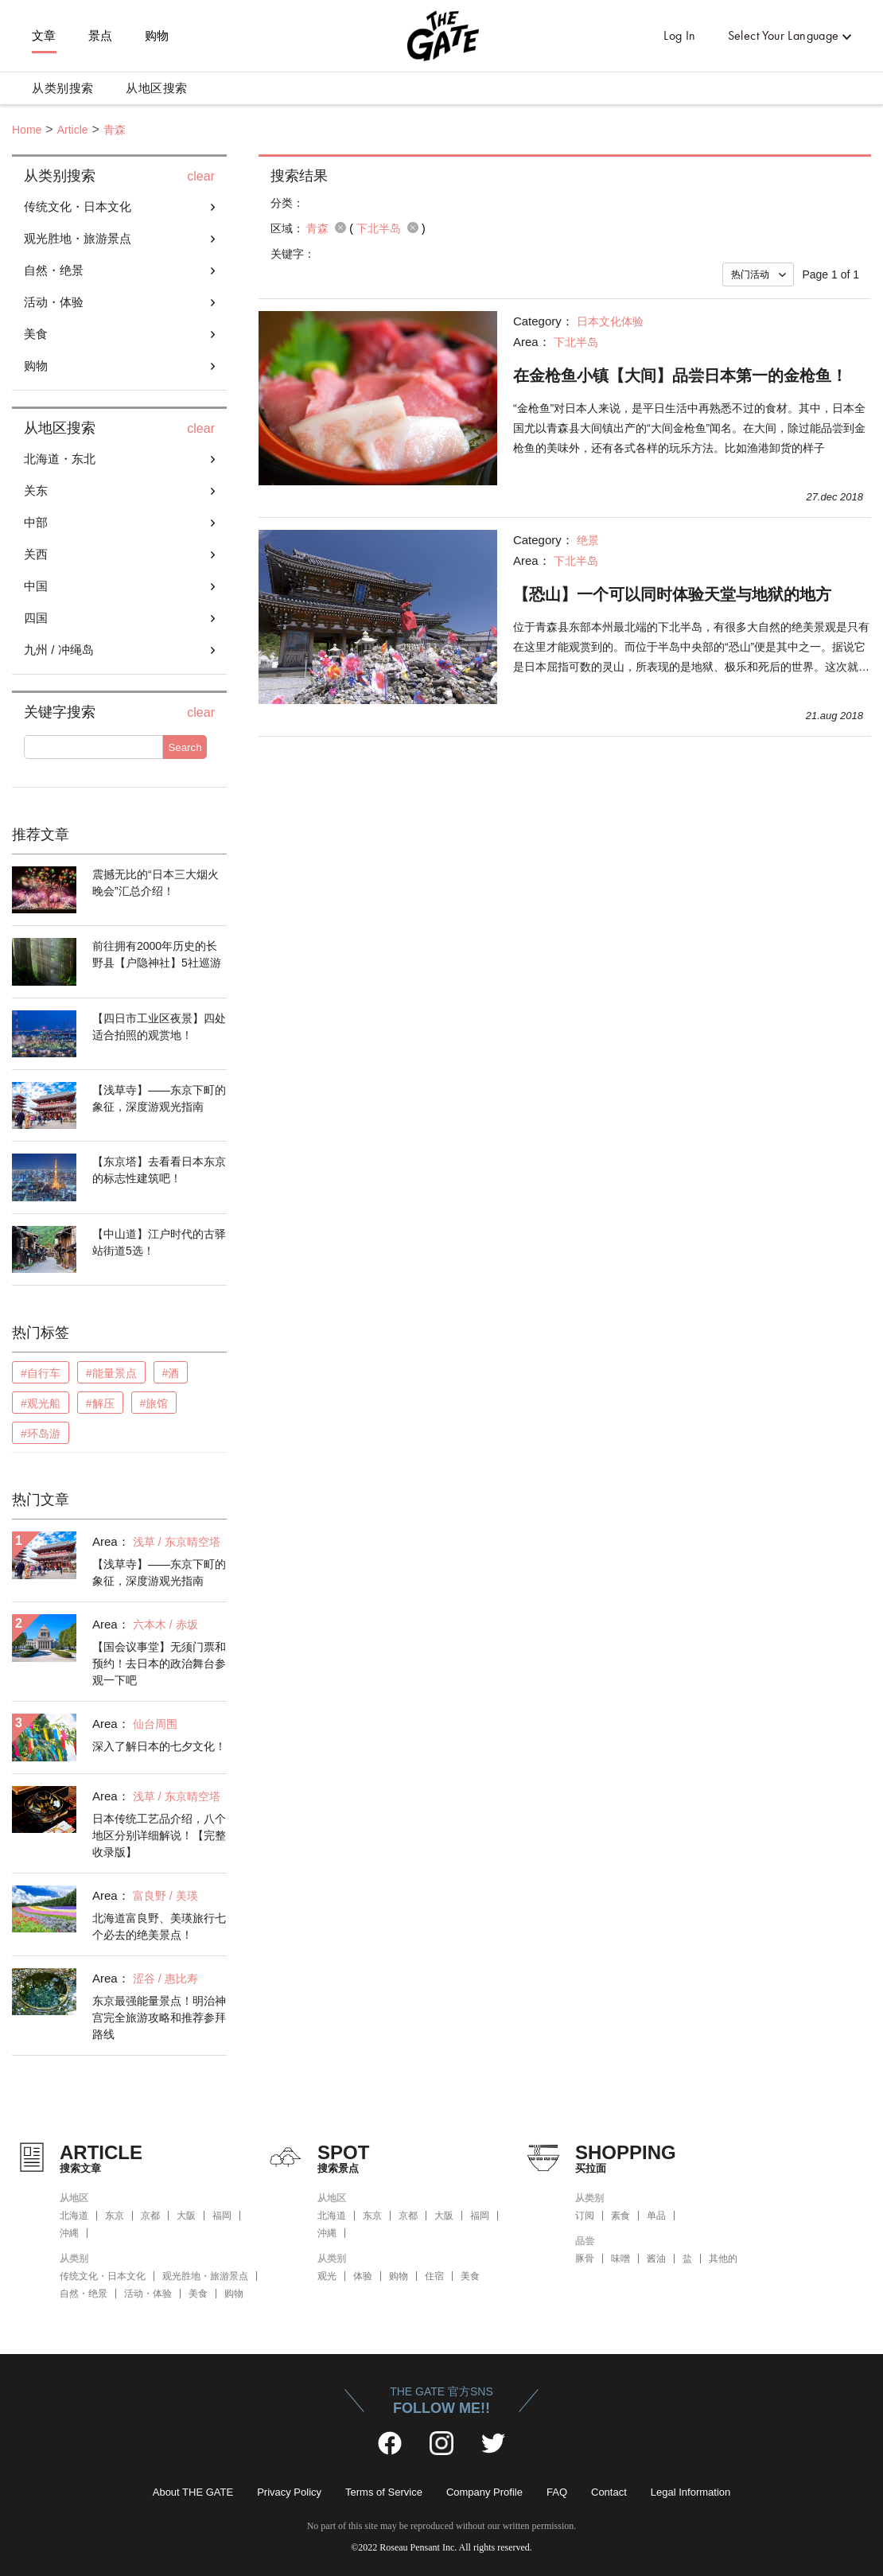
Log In (679, 35)
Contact (609, 2492)
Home (26, 129)
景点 (100, 36)
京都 (150, 2215)
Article (72, 129)
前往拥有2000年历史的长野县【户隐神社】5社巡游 (156, 954)
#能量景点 (111, 1373)
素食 (620, 2215)
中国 (36, 586)
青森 (114, 129)
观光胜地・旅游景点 (77, 238)
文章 (44, 36)
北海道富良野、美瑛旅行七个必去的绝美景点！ (159, 1926)
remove (340, 227)
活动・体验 (54, 302)
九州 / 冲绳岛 (59, 649)
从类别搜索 (63, 88)
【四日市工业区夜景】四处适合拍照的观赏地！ (159, 1026)
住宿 (434, 2276)
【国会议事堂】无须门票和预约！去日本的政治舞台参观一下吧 (159, 1663)
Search (184, 747)
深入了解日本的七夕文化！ (159, 1746)
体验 (362, 2276)
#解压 (100, 1403)
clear (201, 176)
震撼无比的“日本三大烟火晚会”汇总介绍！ (155, 882)
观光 (326, 2276)
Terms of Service (383, 2492)
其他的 (723, 2258)
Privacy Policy (289, 2492)
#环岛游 (40, 1433)
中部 (36, 522)
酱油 (656, 2258)
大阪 (186, 2215)
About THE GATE (193, 2492)
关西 (36, 554)
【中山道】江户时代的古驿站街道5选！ (159, 1242)
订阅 (584, 2215)
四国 (36, 618)
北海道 (74, 2215)
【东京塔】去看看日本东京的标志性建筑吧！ (159, 1170)
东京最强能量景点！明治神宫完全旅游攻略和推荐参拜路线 (159, 2017)
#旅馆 (154, 1403)
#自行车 (40, 1373)
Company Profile (484, 2492)
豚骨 (584, 2258)
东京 (114, 2215)
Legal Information (690, 2492)
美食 (36, 333)
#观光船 (40, 1403)
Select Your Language (783, 35)
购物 (157, 36)
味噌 (620, 2258)
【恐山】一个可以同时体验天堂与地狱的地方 (672, 594)
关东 (36, 490)
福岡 (221, 2215)
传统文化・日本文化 (77, 206)
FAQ (557, 2492)
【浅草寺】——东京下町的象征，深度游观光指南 (159, 1098)
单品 (656, 2215)
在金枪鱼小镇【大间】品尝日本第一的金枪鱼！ (680, 375)
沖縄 (69, 2233)
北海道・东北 (59, 458)
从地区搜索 (157, 88)
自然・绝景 (54, 270)
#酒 (171, 1373)
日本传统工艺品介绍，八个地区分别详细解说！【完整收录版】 (159, 1835)
